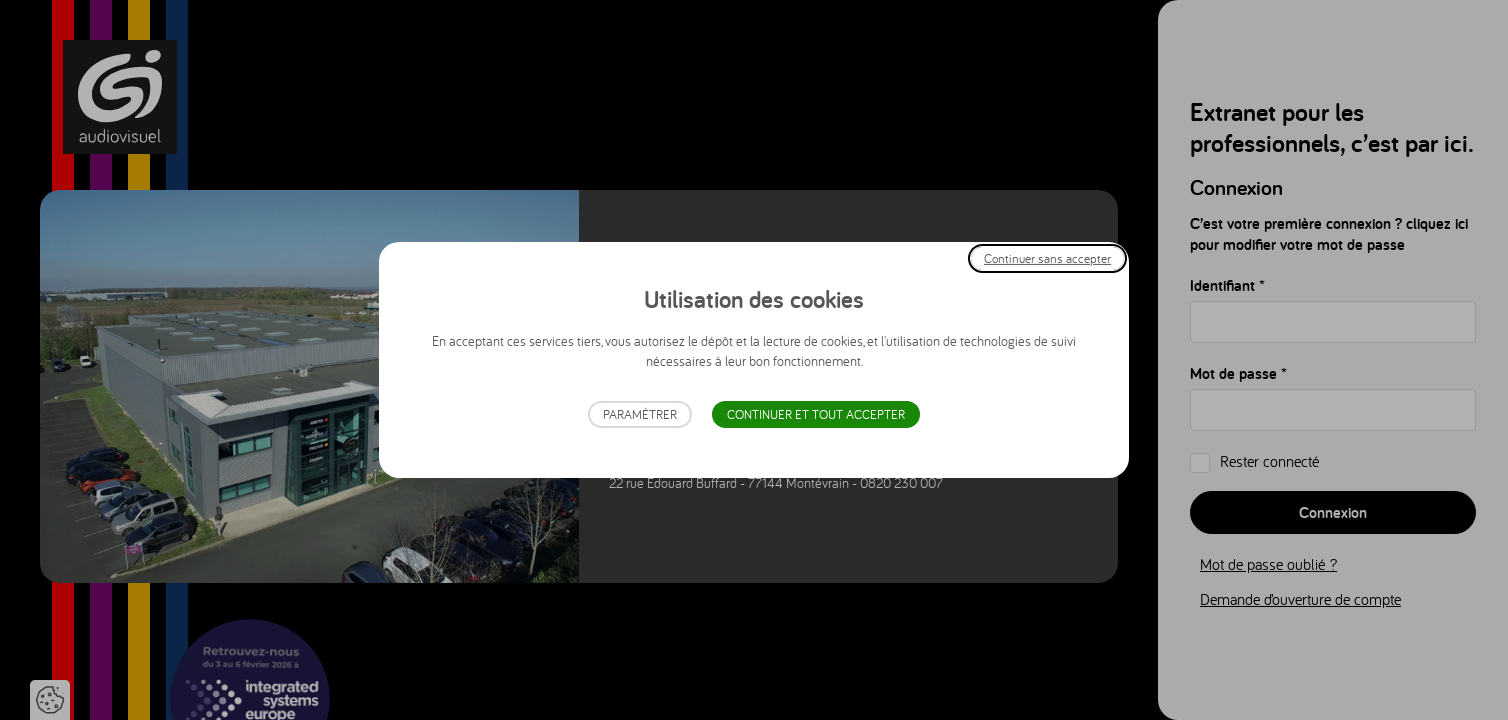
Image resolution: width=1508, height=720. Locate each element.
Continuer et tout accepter (816, 414)
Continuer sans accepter (1047, 258)
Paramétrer (640, 414)
